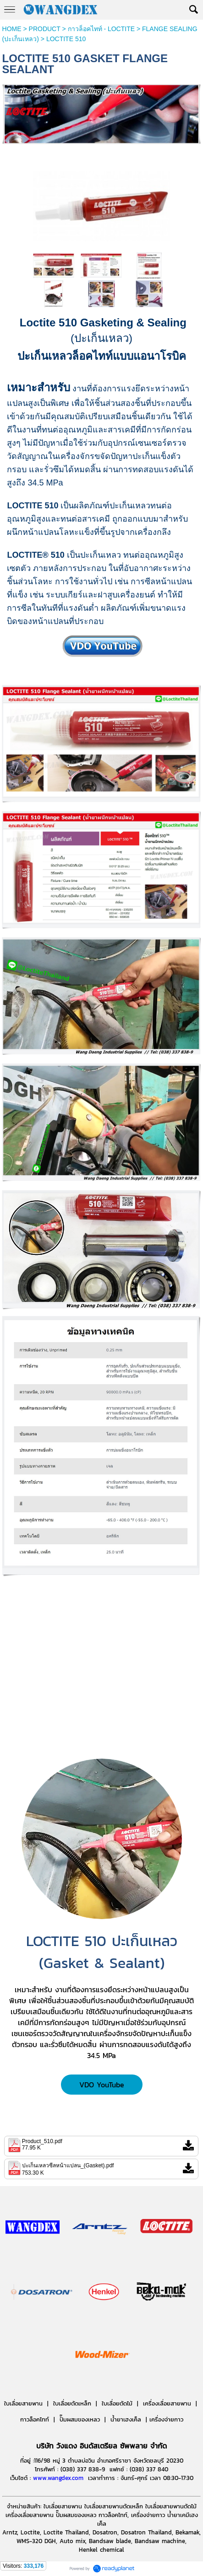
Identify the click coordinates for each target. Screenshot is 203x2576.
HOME (12, 28)
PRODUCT (44, 28)
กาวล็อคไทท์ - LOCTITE (101, 28)
